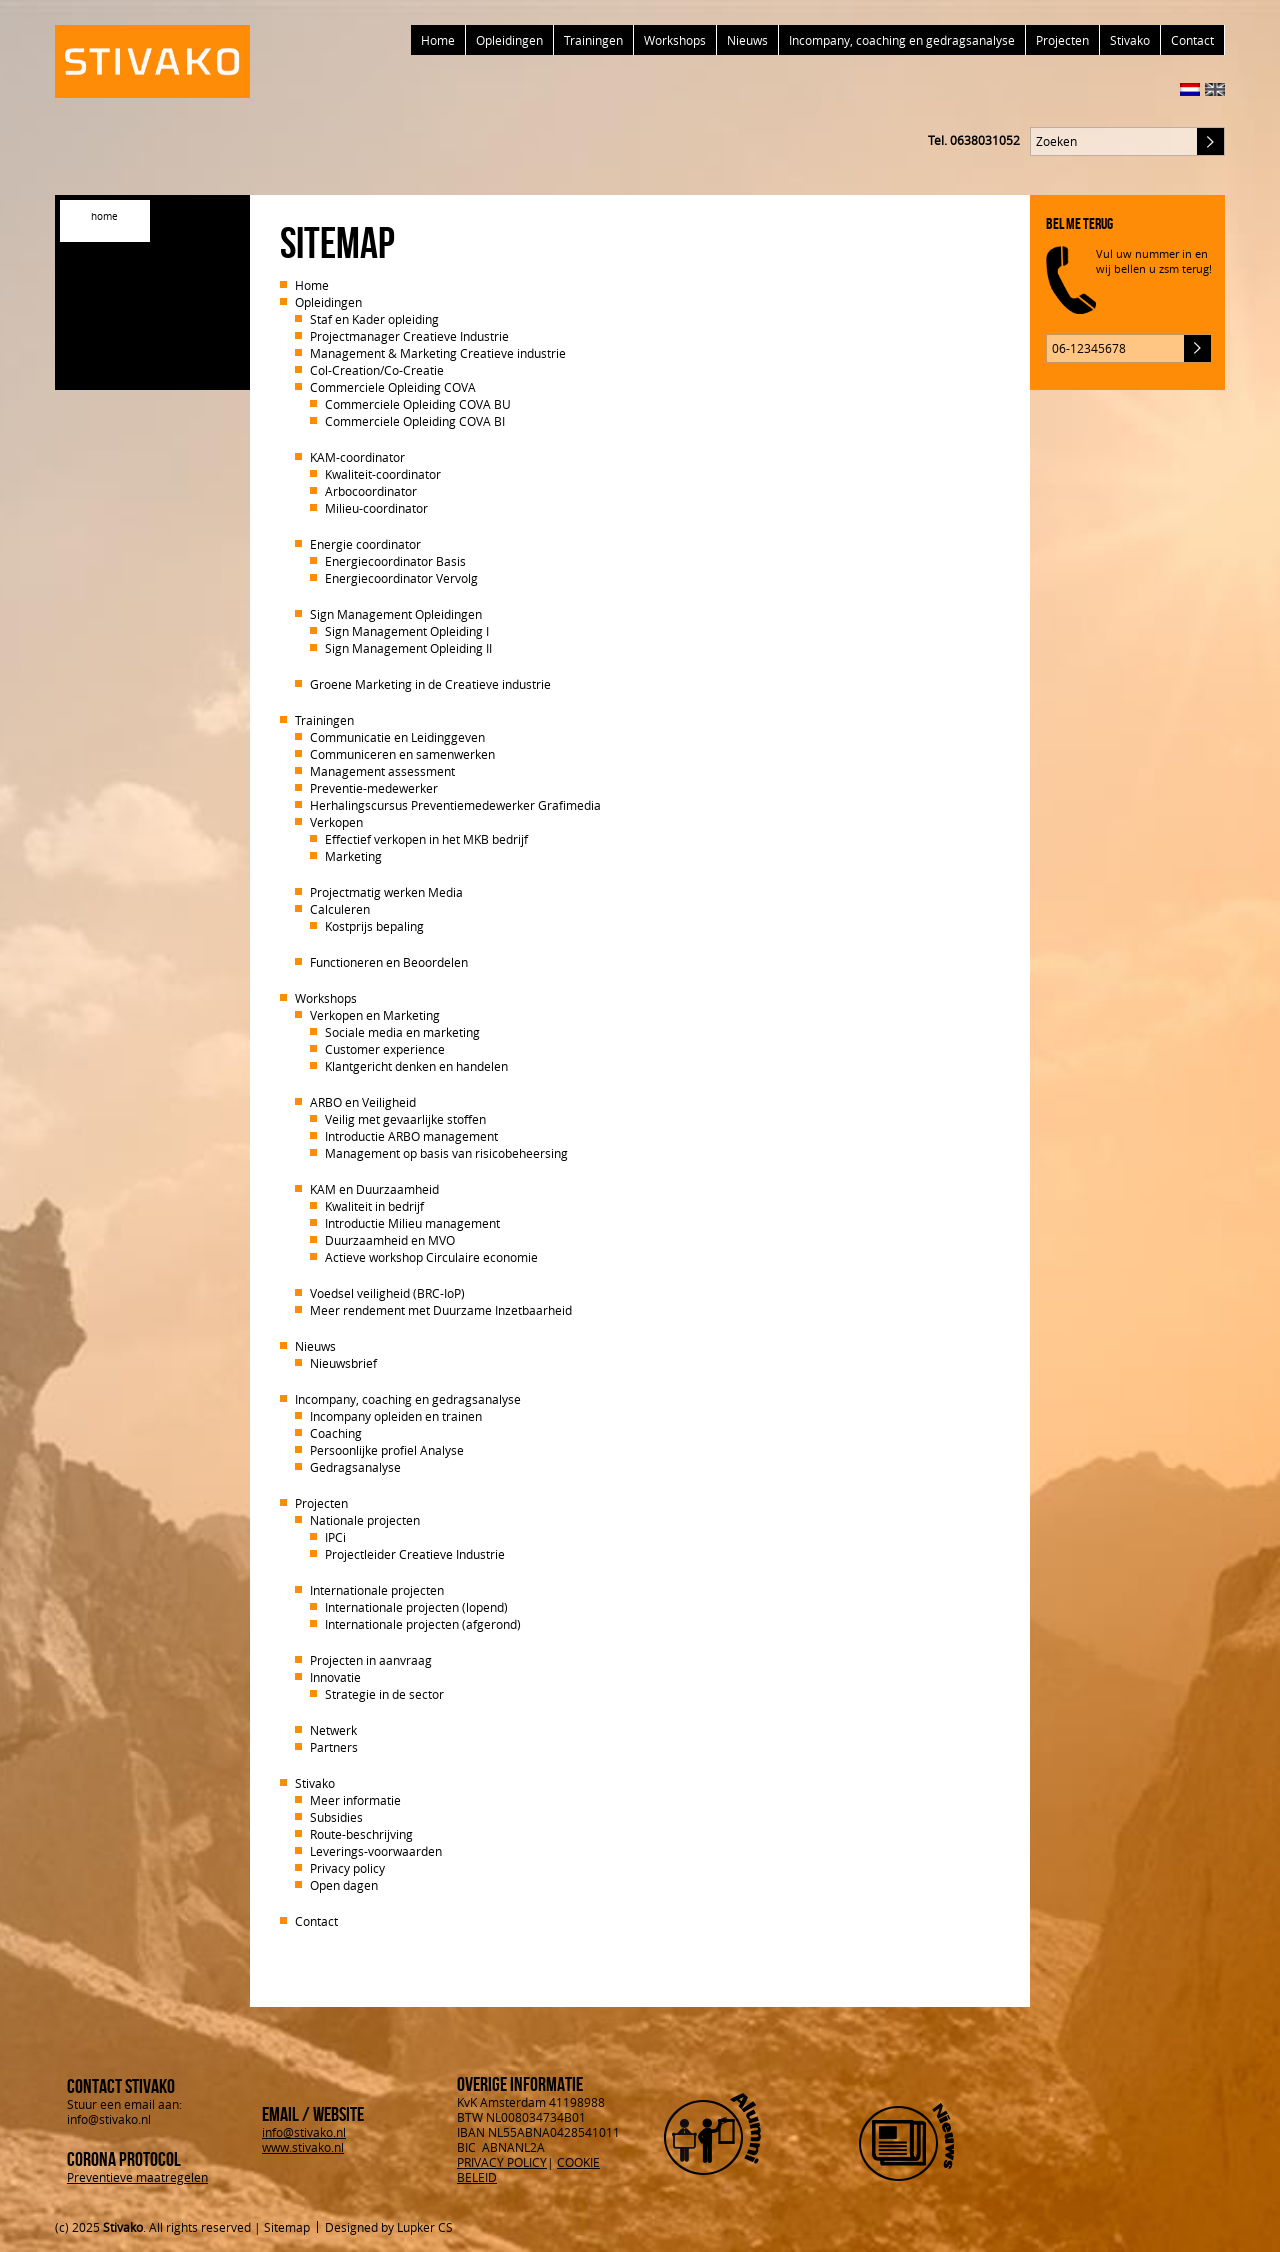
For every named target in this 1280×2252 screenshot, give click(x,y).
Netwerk (333, 1730)
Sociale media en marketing (402, 1032)
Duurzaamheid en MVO (390, 1240)
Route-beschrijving (361, 1834)
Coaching (336, 1433)
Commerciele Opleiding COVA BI (415, 421)
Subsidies (336, 1817)
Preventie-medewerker (374, 788)
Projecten (1062, 40)
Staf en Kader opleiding (374, 319)
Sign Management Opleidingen (396, 614)
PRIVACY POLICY (502, 2162)
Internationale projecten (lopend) (416, 1607)
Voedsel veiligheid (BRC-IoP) (387, 1293)
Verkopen (336, 822)
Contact (1192, 40)
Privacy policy (347, 1868)
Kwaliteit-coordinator (383, 474)
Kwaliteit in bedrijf (374, 1206)
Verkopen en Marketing (375, 1015)
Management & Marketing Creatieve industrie (438, 353)
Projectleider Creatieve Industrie (415, 1554)
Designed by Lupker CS (389, 2227)
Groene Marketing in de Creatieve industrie (430, 684)
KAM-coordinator (357, 457)
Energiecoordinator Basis (395, 561)
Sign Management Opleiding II (408, 648)
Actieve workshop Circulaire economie (431, 1257)
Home (438, 40)
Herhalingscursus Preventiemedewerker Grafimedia (455, 805)
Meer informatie (355, 1800)
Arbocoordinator (371, 491)
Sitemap (287, 2227)
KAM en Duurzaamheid (374, 1189)
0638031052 (985, 140)
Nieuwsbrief (343, 1363)
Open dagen (344, 1885)
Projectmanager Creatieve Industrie (409, 336)
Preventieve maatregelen (137, 2177)
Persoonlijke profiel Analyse (387, 1450)
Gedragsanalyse (355, 1467)
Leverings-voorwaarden (376, 1851)
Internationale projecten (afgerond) (423, 1624)
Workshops (675, 40)
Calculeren (340, 909)
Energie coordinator (365, 544)
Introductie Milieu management (412, 1223)
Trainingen (593, 40)
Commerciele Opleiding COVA (393, 387)
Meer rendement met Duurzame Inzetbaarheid (441, 1310)
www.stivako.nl (303, 2147)
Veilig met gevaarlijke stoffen (405, 1119)
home (104, 216)
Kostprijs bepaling (374, 926)
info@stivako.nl (304, 2132)
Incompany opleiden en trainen (396, 1416)
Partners (334, 1747)
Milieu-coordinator (376, 508)
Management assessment (382, 771)
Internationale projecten (377, 1590)
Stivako (1130, 40)
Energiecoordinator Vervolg (401, 578)
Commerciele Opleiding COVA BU (418, 404)
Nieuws (747, 40)
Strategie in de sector (384, 1694)
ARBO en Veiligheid (363, 1102)
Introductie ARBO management (411, 1136)
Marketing (353, 856)
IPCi (335, 1537)
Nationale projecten (365, 1520)
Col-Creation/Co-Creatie (377, 370)
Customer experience (385, 1049)
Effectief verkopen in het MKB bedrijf (426, 839)
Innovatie (335, 1677)
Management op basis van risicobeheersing (446, 1153)
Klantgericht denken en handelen (416, 1066)
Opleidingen (509, 40)
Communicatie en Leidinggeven (397, 737)
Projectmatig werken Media (386, 892)
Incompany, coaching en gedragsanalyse (902, 40)
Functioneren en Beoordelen (389, 962)
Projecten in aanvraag (371, 1660)
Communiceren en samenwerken (402, 754)
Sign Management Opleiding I (407, 631)
